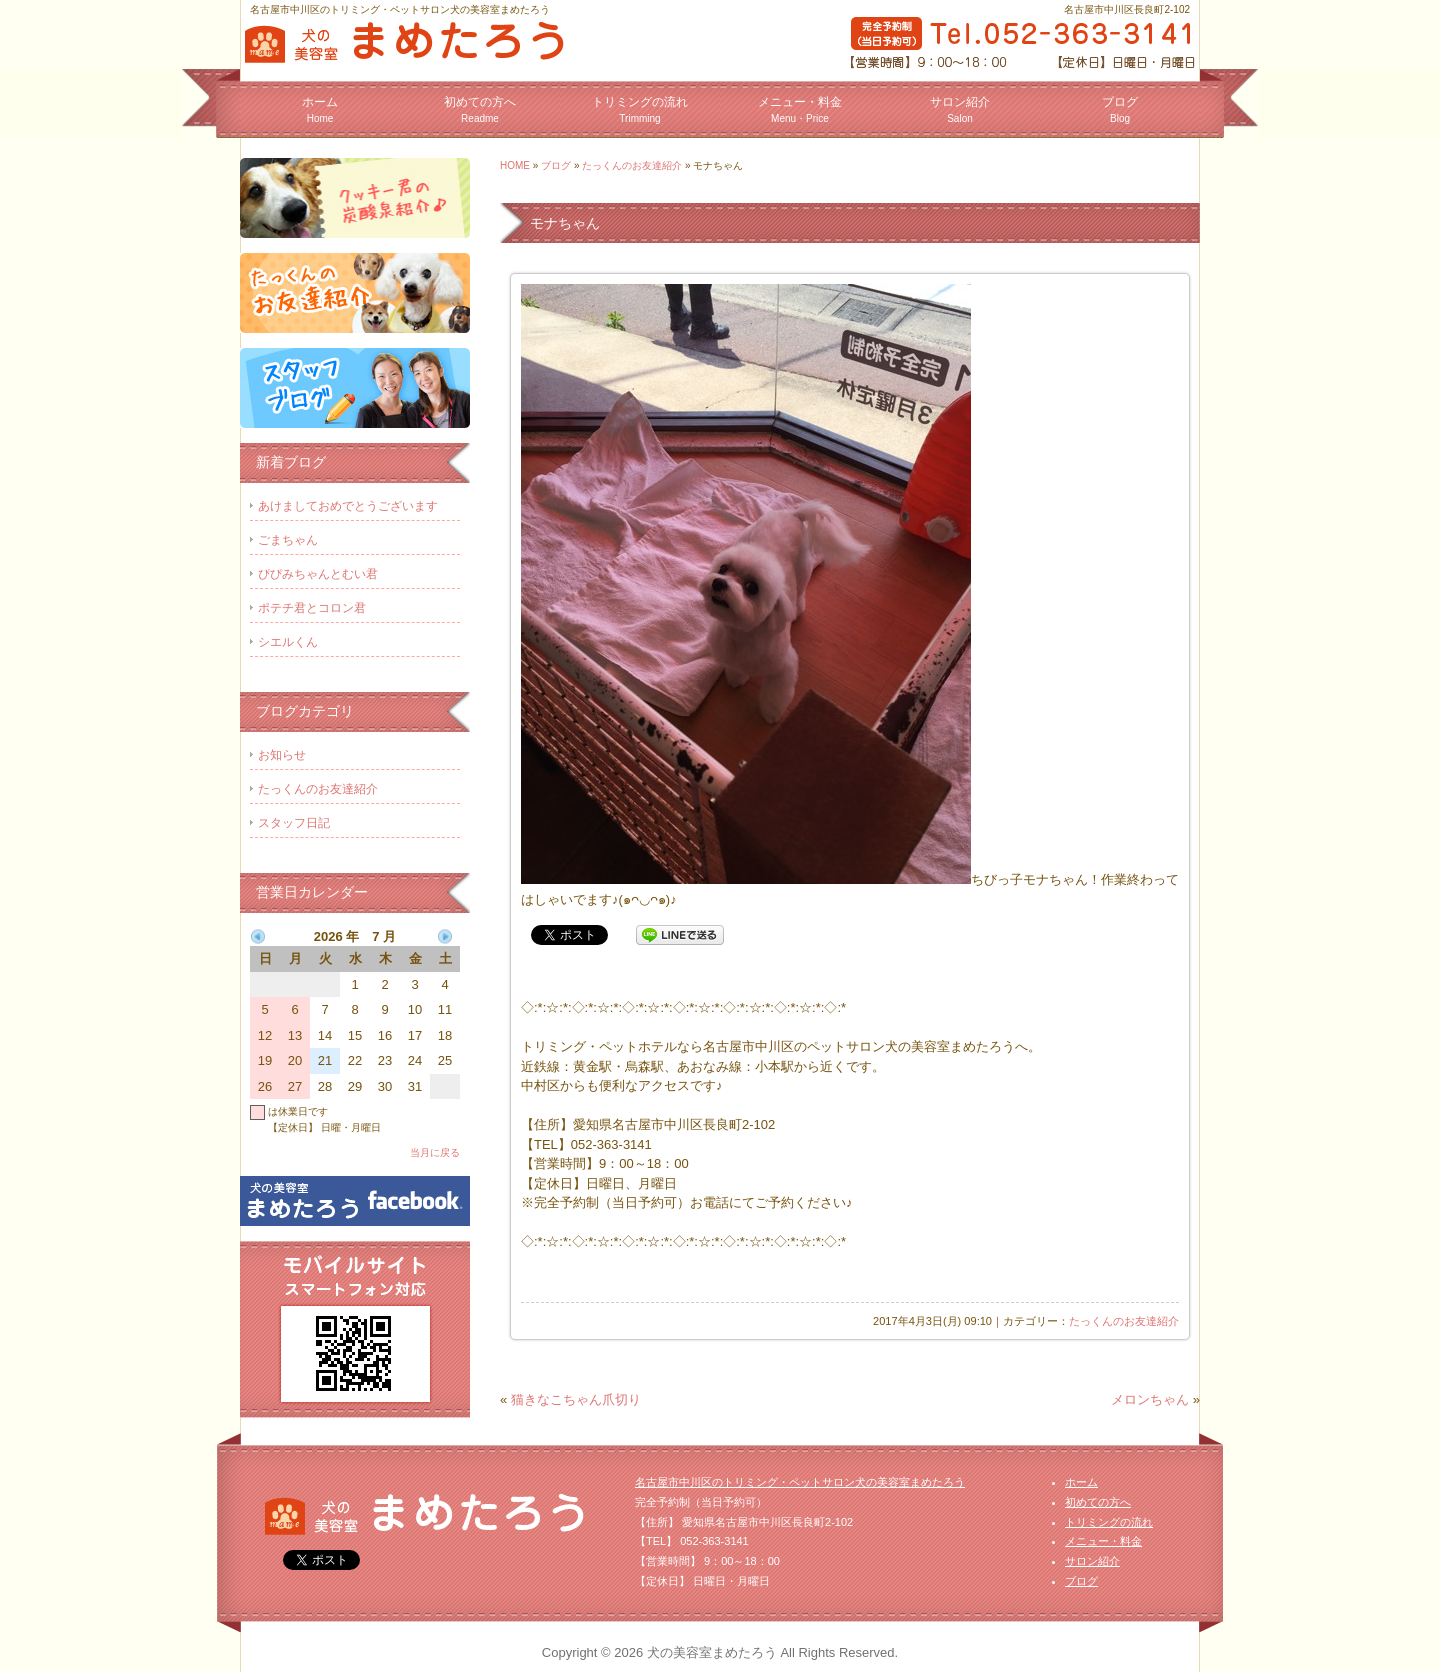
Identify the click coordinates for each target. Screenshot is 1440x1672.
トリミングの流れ (640, 109)
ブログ (1120, 109)
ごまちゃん (288, 540)
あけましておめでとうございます (348, 506)
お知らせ (282, 755)
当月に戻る (435, 1152)
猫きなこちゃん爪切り (576, 1399)
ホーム (320, 109)
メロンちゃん (1150, 1399)
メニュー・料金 (800, 109)
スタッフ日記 (294, 823)
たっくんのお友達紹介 (632, 165)
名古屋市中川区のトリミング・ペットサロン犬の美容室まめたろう (800, 1482)
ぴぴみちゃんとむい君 (318, 574)
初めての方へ (480, 109)
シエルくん (288, 642)
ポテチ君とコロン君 (312, 608)
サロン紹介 (960, 109)
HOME (515, 165)
